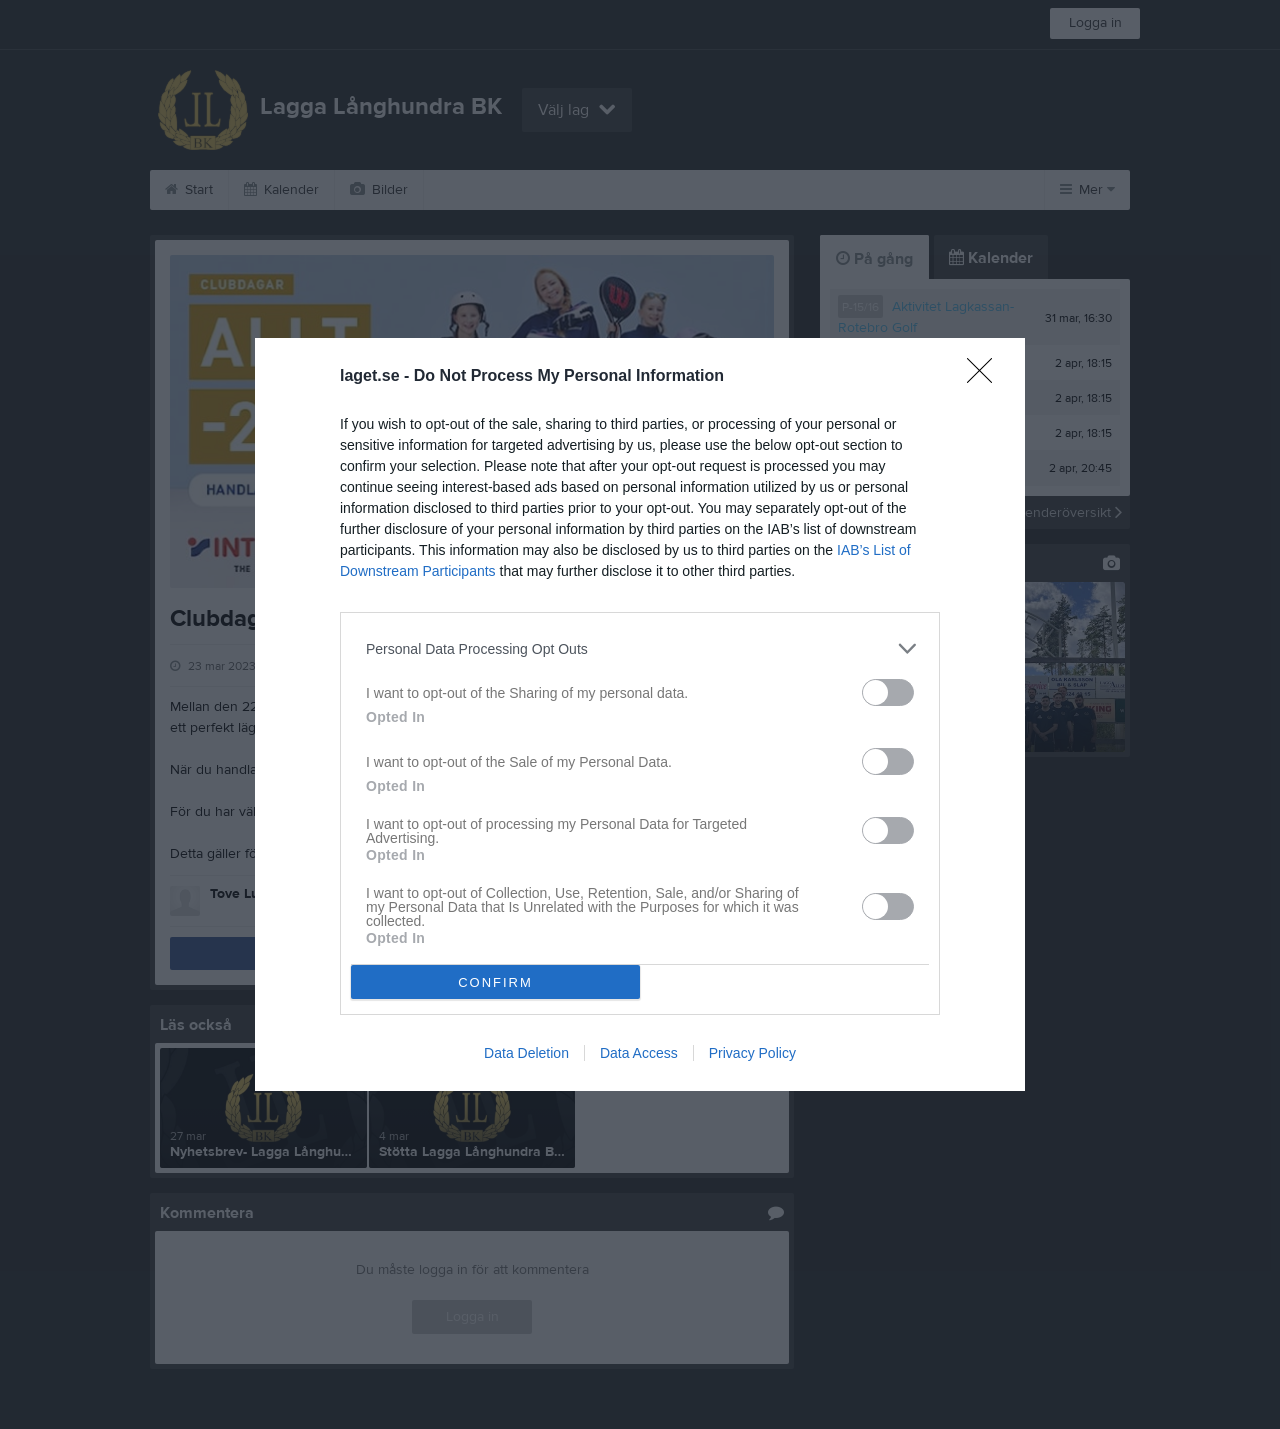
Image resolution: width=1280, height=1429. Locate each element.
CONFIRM (495, 982)
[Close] (986, 377)
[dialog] (640, 714)
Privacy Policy (752, 1053)
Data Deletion (526, 1053)
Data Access (639, 1053)
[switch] (888, 692)
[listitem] (640, 648)
